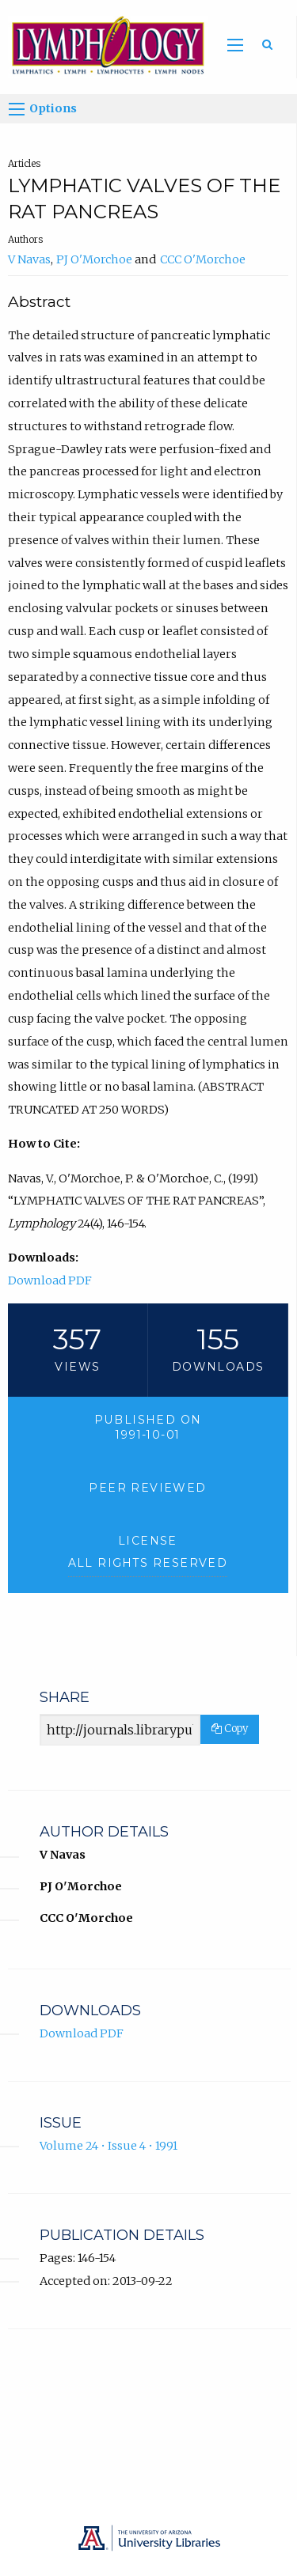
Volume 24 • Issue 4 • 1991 (108, 2146)
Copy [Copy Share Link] (229, 1728)
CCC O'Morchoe (203, 259)
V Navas (29, 259)
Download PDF (50, 1280)
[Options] (17, 109)
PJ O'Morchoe (94, 259)
